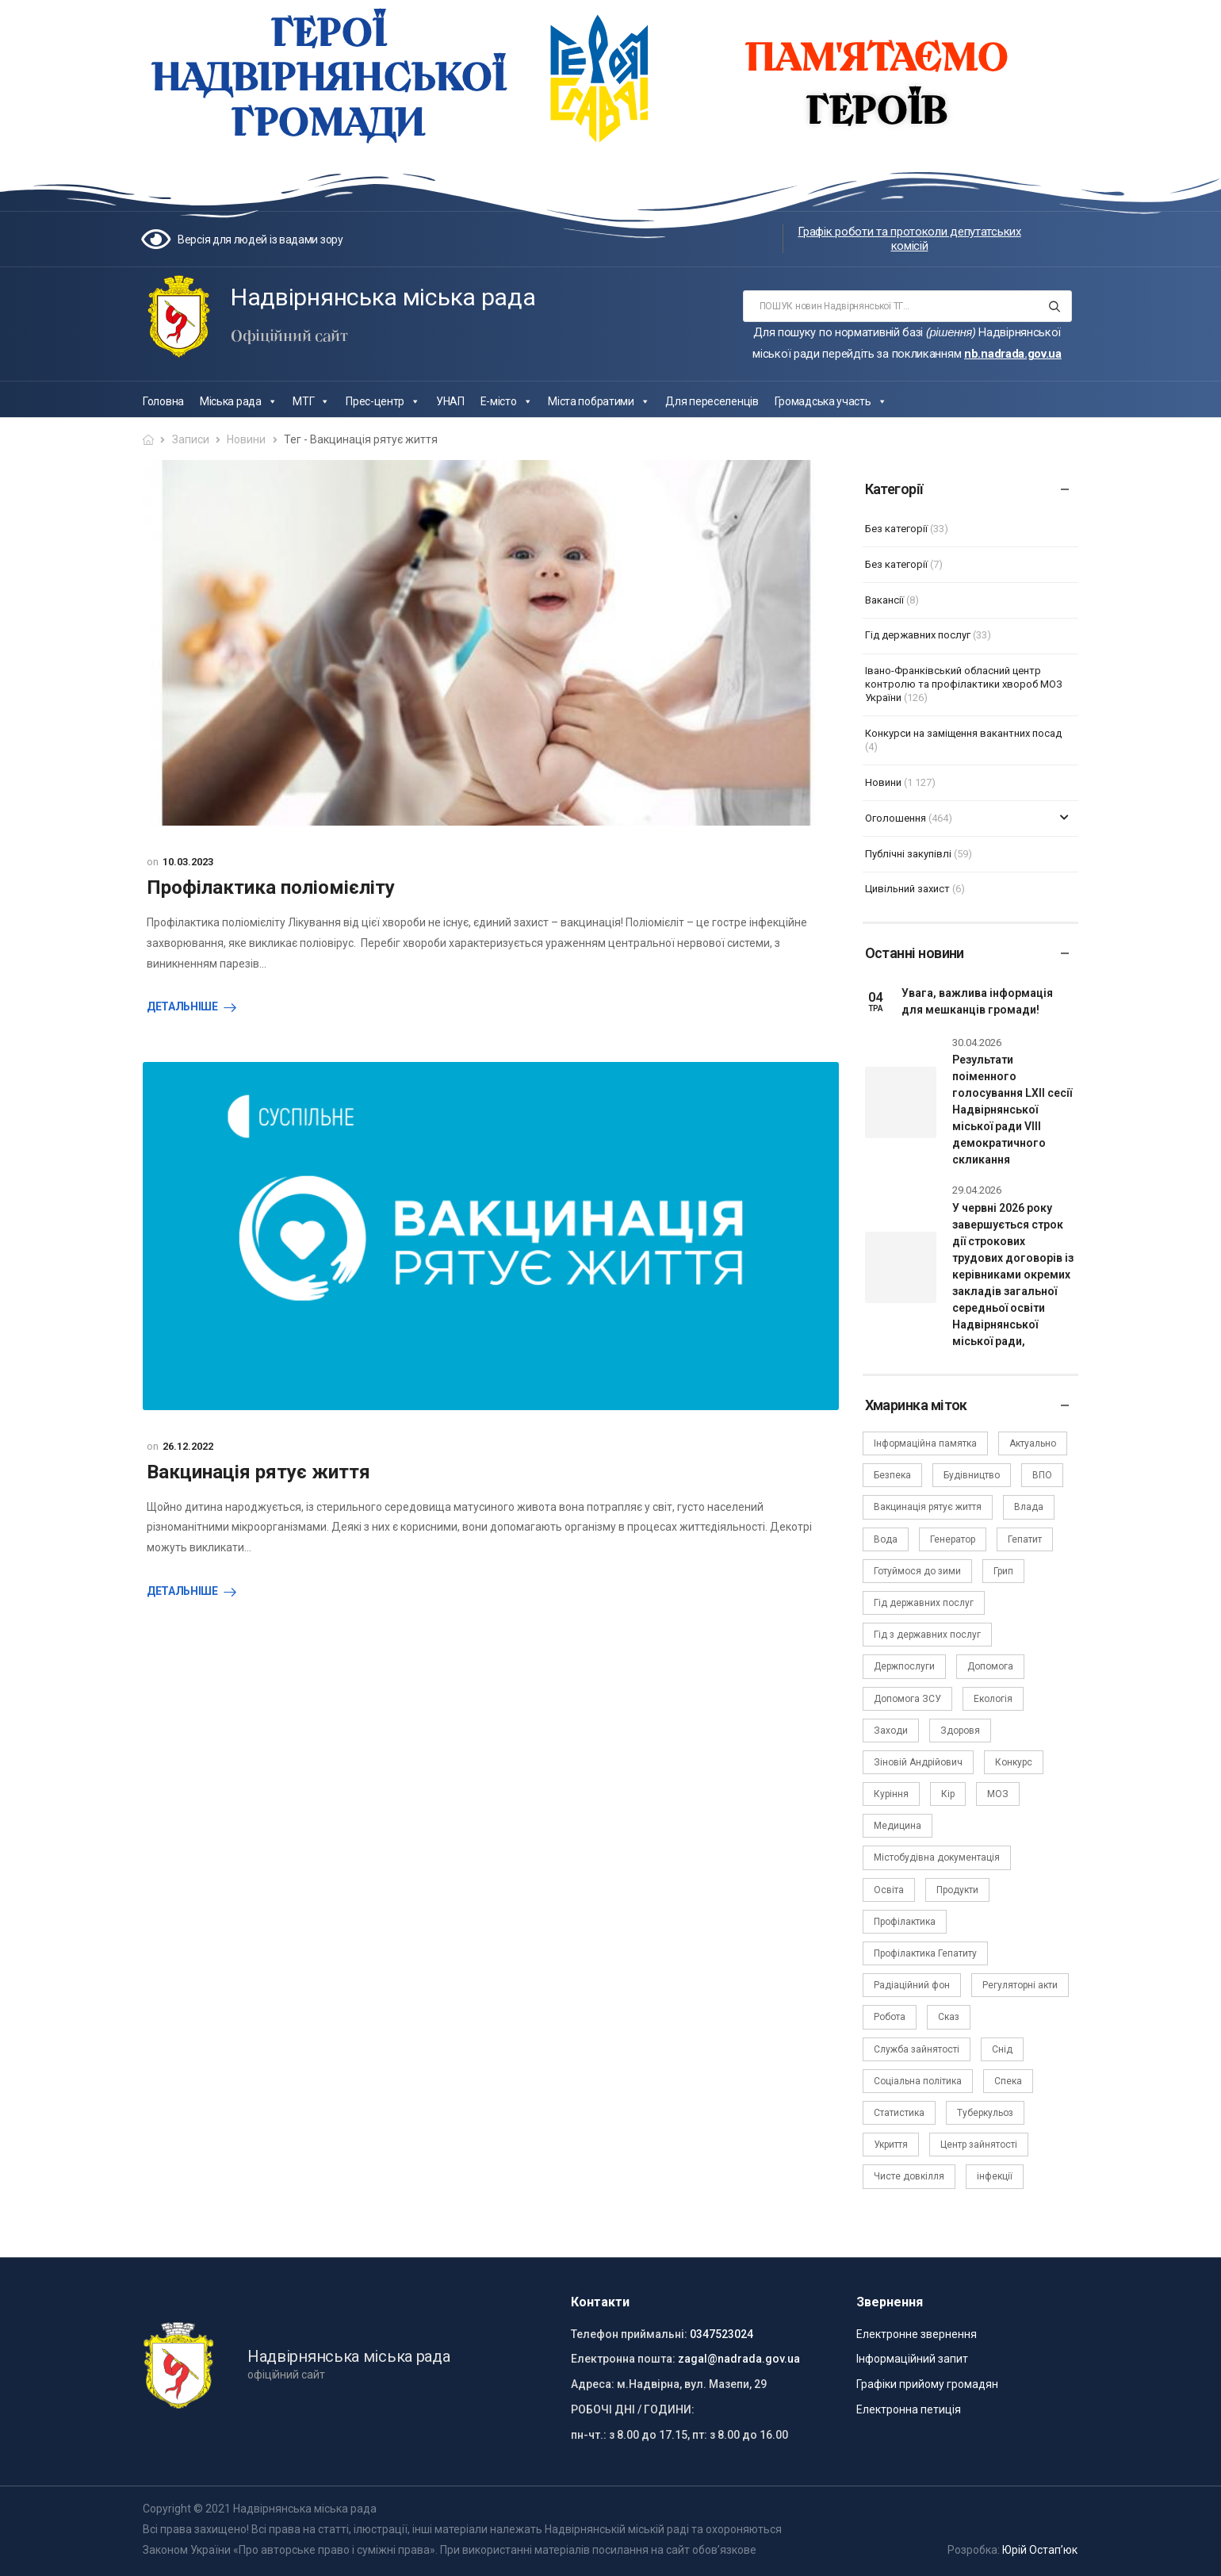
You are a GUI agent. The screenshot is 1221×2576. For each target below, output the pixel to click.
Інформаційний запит (912, 2358)
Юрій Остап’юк (1039, 2549)
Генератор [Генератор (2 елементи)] (952, 1539)
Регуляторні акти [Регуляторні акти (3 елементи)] (1020, 1985)
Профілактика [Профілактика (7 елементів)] (905, 1921)
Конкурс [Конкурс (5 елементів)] (1013, 1762)
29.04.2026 (976, 1190)
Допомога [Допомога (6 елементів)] (990, 1666)
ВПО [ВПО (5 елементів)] (1042, 1475)
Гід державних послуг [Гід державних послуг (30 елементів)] (924, 1602)
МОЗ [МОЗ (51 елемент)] (998, 1794)
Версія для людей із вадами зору (260, 239)
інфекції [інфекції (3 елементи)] (994, 2176)
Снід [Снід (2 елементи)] (1002, 2049)
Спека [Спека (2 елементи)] (1008, 2081)
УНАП (450, 401)
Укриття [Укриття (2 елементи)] (891, 2144)
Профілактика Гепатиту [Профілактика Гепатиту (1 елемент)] (925, 1953)
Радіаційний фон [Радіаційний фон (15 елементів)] (912, 1985)
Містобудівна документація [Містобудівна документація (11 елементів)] (937, 1857)
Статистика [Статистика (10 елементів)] (899, 2112)
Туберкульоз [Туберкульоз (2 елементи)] (985, 2112)
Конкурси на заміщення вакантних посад (963, 733)
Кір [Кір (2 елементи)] (948, 1794)
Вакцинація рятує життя (258, 1472)
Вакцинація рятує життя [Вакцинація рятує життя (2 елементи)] (928, 1506)
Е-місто (506, 401)
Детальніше (182, 1006)
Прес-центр (383, 401)
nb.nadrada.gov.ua (1013, 354)
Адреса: (592, 2384)
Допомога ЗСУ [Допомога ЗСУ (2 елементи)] (907, 1698)
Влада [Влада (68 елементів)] (1028, 1506)
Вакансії (884, 600)
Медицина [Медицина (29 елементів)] (897, 1825)
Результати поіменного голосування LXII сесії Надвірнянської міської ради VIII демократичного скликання (1012, 1109)
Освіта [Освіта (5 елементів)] (889, 1890)
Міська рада (238, 401)
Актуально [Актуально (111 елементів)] (1032, 1443)
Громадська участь (831, 401)
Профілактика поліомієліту (271, 887)
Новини (246, 439)
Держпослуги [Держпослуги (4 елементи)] (904, 1666)
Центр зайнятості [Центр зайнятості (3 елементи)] (978, 2144)
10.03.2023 (188, 862)
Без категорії (896, 529)
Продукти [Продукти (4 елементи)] (957, 1890)
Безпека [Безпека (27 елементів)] (892, 1475)
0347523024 (721, 2334)
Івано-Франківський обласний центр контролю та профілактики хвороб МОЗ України (963, 684)
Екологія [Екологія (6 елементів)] (993, 1698)
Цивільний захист (907, 889)
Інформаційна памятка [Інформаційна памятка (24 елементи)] (925, 1443)
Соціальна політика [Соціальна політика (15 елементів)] (918, 2081)
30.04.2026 (976, 1042)
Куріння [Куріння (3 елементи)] (891, 1794)
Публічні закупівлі (908, 854)
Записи (190, 439)
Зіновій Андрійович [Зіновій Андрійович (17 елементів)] (918, 1762)
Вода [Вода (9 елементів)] (886, 1539)
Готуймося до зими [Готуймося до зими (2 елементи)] (917, 1571)
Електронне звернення (916, 2334)
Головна (163, 401)
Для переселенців (711, 401)
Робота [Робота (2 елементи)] (889, 2016)
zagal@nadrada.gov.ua (739, 2358)
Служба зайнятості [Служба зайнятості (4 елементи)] (916, 2049)
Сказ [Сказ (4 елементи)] (948, 2016)
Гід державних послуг (917, 635)
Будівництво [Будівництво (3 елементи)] (972, 1475)
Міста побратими (598, 401)
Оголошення (895, 818)
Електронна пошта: (623, 2358)
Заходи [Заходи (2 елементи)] (891, 1730)
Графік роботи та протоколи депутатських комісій (909, 238)
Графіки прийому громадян (927, 2384)
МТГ (311, 401)
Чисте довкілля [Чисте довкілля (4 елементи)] (909, 2176)
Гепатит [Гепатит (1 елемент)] (1025, 1539)
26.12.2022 (188, 1446)
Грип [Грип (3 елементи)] (1003, 1571)
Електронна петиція (908, 2409)
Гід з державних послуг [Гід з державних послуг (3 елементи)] (927, 1634)
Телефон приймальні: (629, 2334)
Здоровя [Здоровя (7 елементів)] (960, 1730)
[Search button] (1055, 306)
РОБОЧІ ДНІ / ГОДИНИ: (633, 2409)
